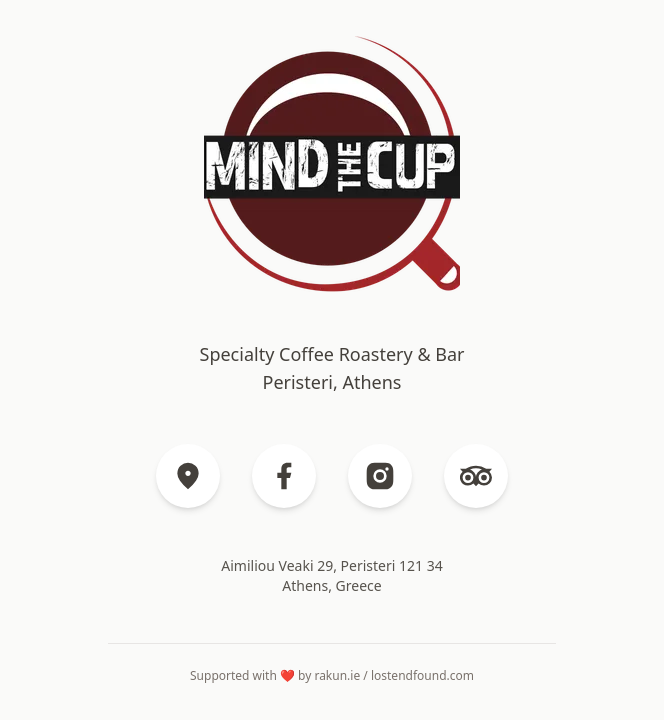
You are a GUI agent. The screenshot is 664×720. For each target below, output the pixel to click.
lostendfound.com (422, 675)
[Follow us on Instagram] (380, 476)
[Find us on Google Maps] (188, 476)
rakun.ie (337, 675)
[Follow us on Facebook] (284, 476)
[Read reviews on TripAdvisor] (476, 476)
